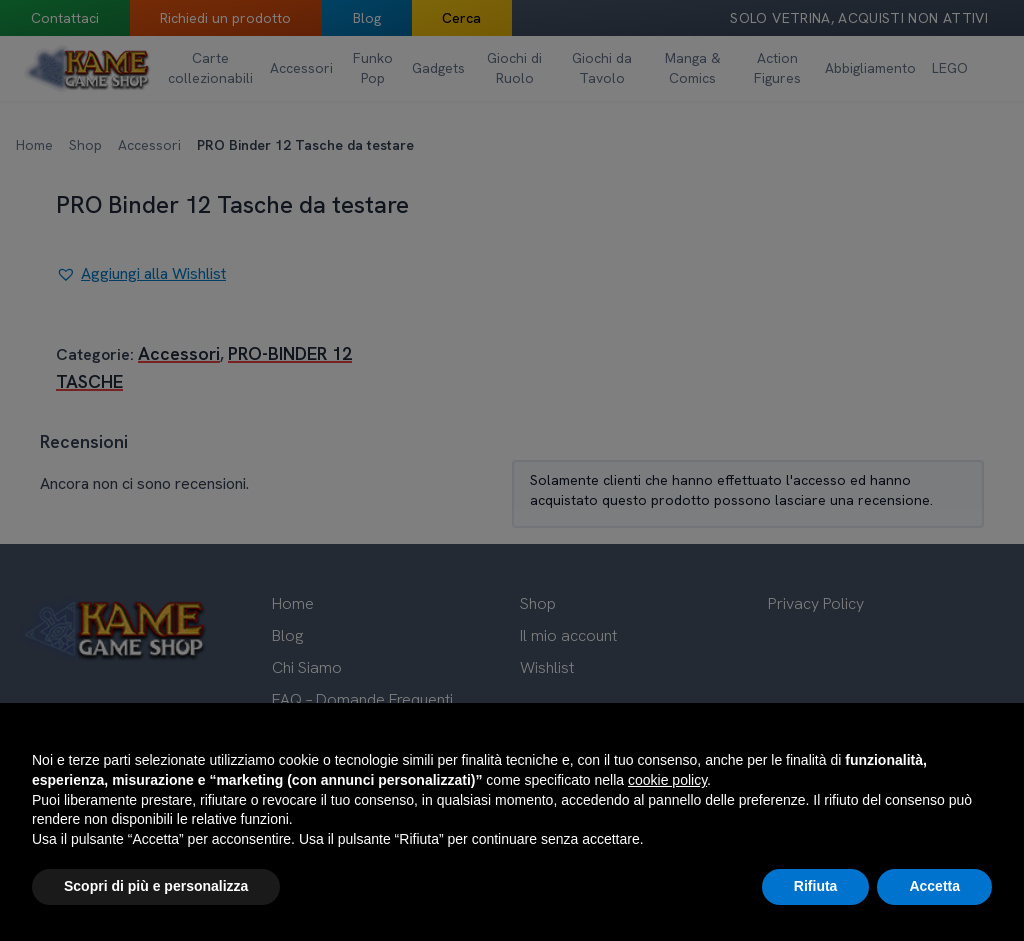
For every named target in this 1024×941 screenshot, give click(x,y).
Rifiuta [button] (816, 886)
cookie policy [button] (667, 780)
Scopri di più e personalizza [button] (156, 886)
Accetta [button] (934, 886)
